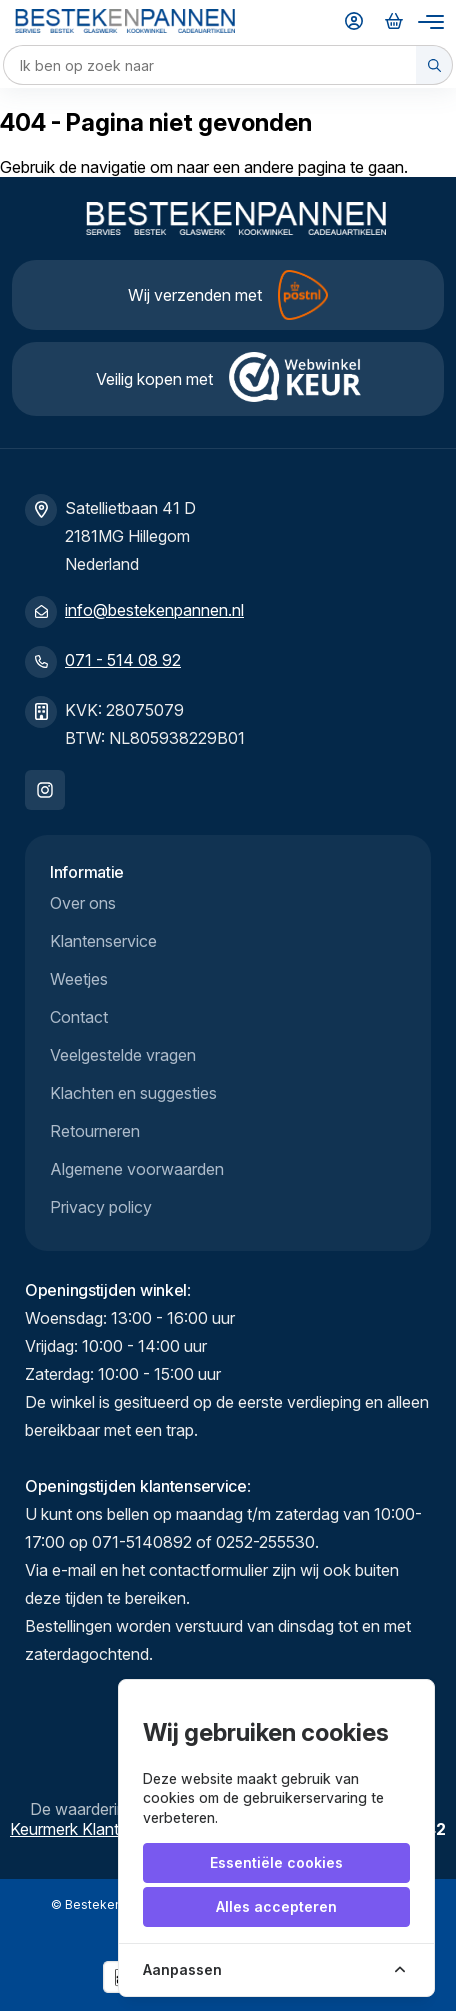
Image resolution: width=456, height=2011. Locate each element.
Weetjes (79, 979)
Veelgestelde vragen (123, 1055)
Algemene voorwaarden (137, 1169)
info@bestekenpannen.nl (154, 610)
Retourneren (95, 1131)
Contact (79, 1017)
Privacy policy (101, 1207)
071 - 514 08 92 (123, 660)
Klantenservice (103, 941)
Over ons (83, 903)
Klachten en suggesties (133, 1093)
